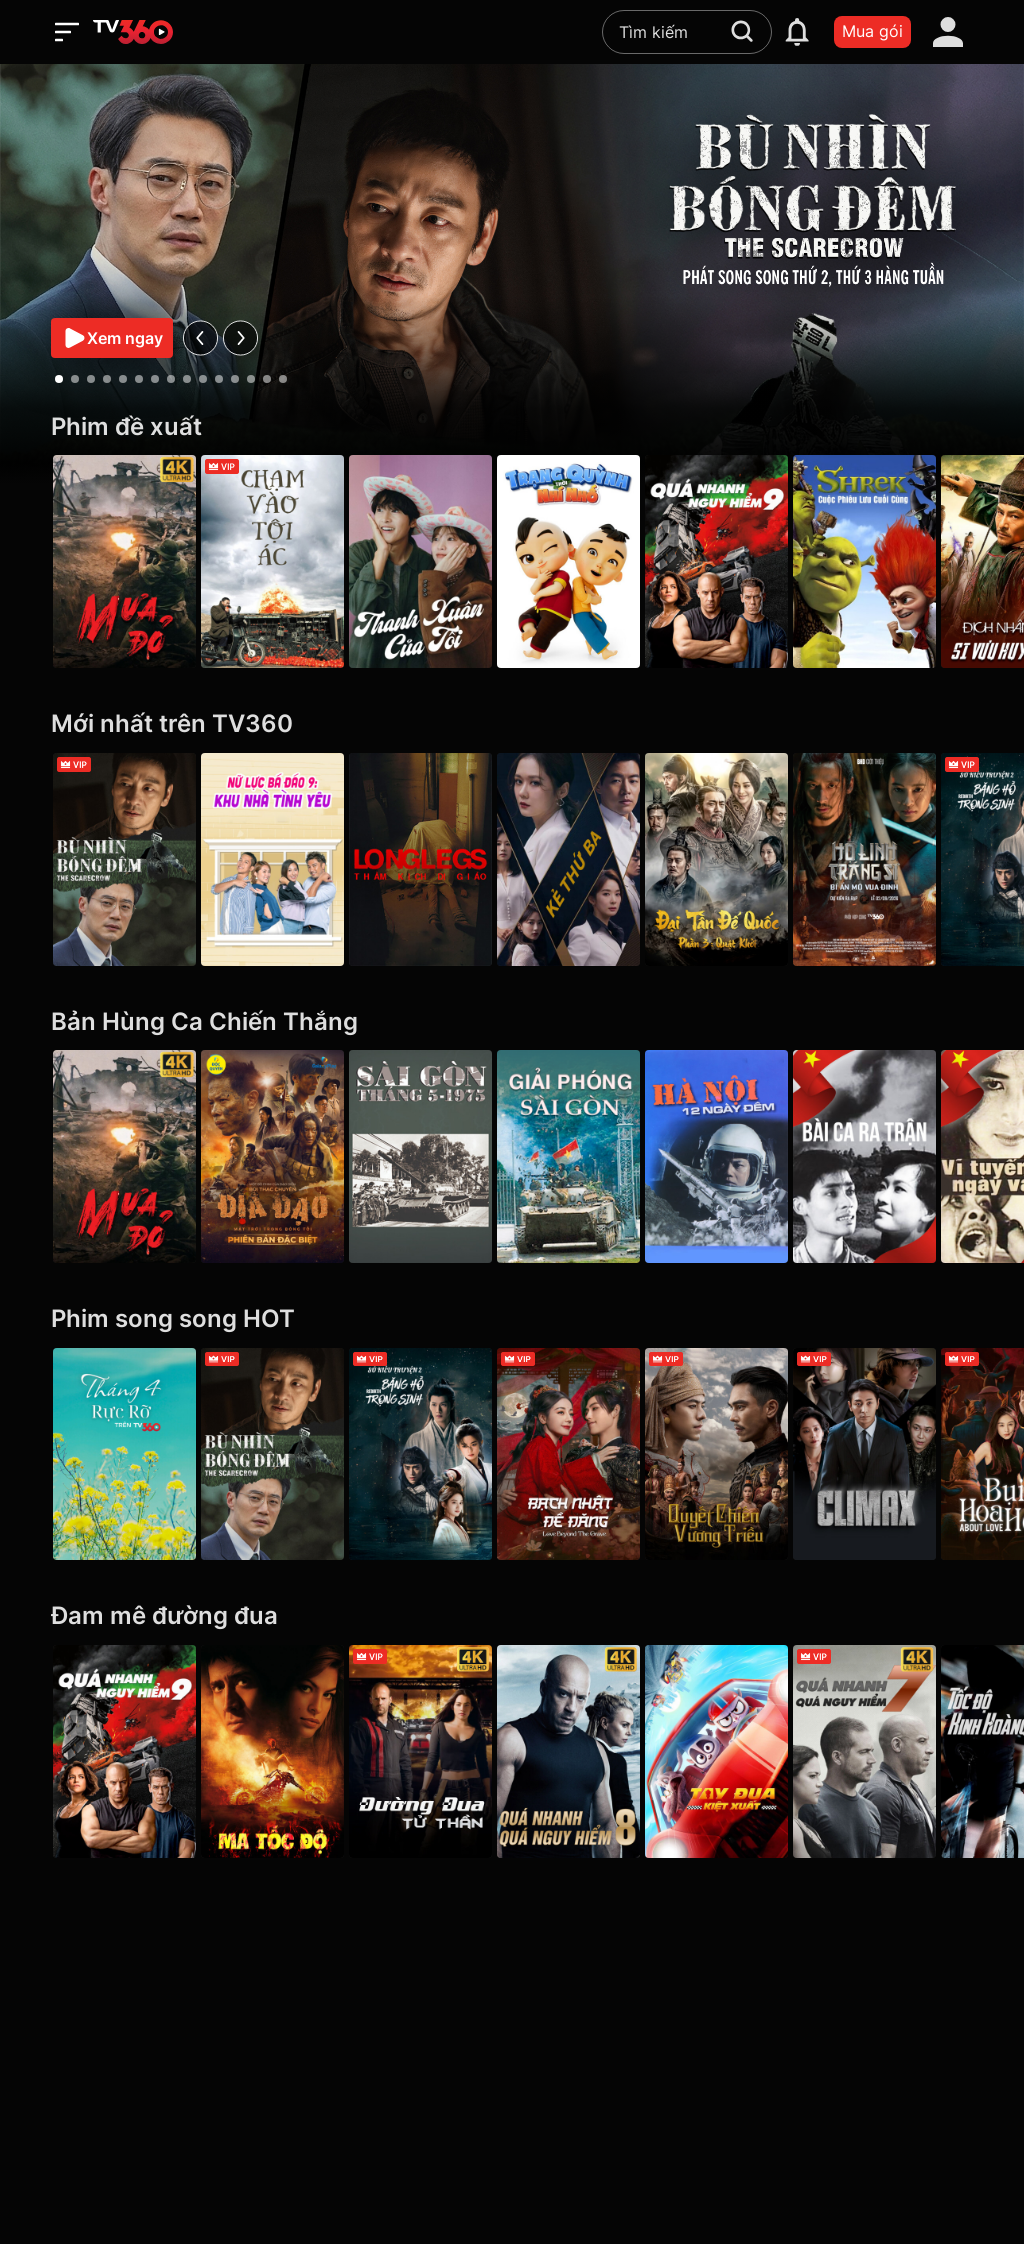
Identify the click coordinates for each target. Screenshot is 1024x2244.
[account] (948, 32)
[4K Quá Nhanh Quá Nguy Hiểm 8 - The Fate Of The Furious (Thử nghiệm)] (589, 1751)
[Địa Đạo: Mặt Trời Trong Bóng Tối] (279, 1156)
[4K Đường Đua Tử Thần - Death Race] (434, 1751)
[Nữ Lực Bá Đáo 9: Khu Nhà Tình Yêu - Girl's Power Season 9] (279, 859)
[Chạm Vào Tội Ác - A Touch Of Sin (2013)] (279, 561)
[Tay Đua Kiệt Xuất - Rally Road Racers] (744, 1751)
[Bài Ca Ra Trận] (899, 1156)
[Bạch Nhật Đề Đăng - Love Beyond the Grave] (589, 1454)
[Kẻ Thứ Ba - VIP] (589, 859)
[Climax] (899, 1454)
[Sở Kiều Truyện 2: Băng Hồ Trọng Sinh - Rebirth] (434, 1454)
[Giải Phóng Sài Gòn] (589, 1156)
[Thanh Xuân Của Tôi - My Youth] (434, 561)
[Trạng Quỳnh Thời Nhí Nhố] (589, 561)
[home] (133, 32)
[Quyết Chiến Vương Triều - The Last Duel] (744, 1454)
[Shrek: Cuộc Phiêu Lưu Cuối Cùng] (899, 561)
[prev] (200, 337)
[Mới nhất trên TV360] (512, 724)
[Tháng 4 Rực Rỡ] (124, 1454)
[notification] (797, 32)
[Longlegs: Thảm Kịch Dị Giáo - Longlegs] (434, 859)
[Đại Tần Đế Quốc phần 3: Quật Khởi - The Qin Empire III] (744, 859)
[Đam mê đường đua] (512, 1616)
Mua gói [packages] (872, 31)
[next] (240, 337)
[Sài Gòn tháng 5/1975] (434, 1156)
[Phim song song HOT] (512, 1319)
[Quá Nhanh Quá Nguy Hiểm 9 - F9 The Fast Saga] (744, 561)
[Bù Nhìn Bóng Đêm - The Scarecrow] (124, 859)
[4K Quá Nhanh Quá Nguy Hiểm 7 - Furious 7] (899, 1751)
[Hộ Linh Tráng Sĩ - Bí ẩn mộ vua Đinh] (899, 859)
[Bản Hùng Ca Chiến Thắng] (512, 1022)
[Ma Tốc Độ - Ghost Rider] (279, 1751)
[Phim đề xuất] (512, 427)
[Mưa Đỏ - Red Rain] (124, 561)
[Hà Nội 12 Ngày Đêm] (744, 1156)
